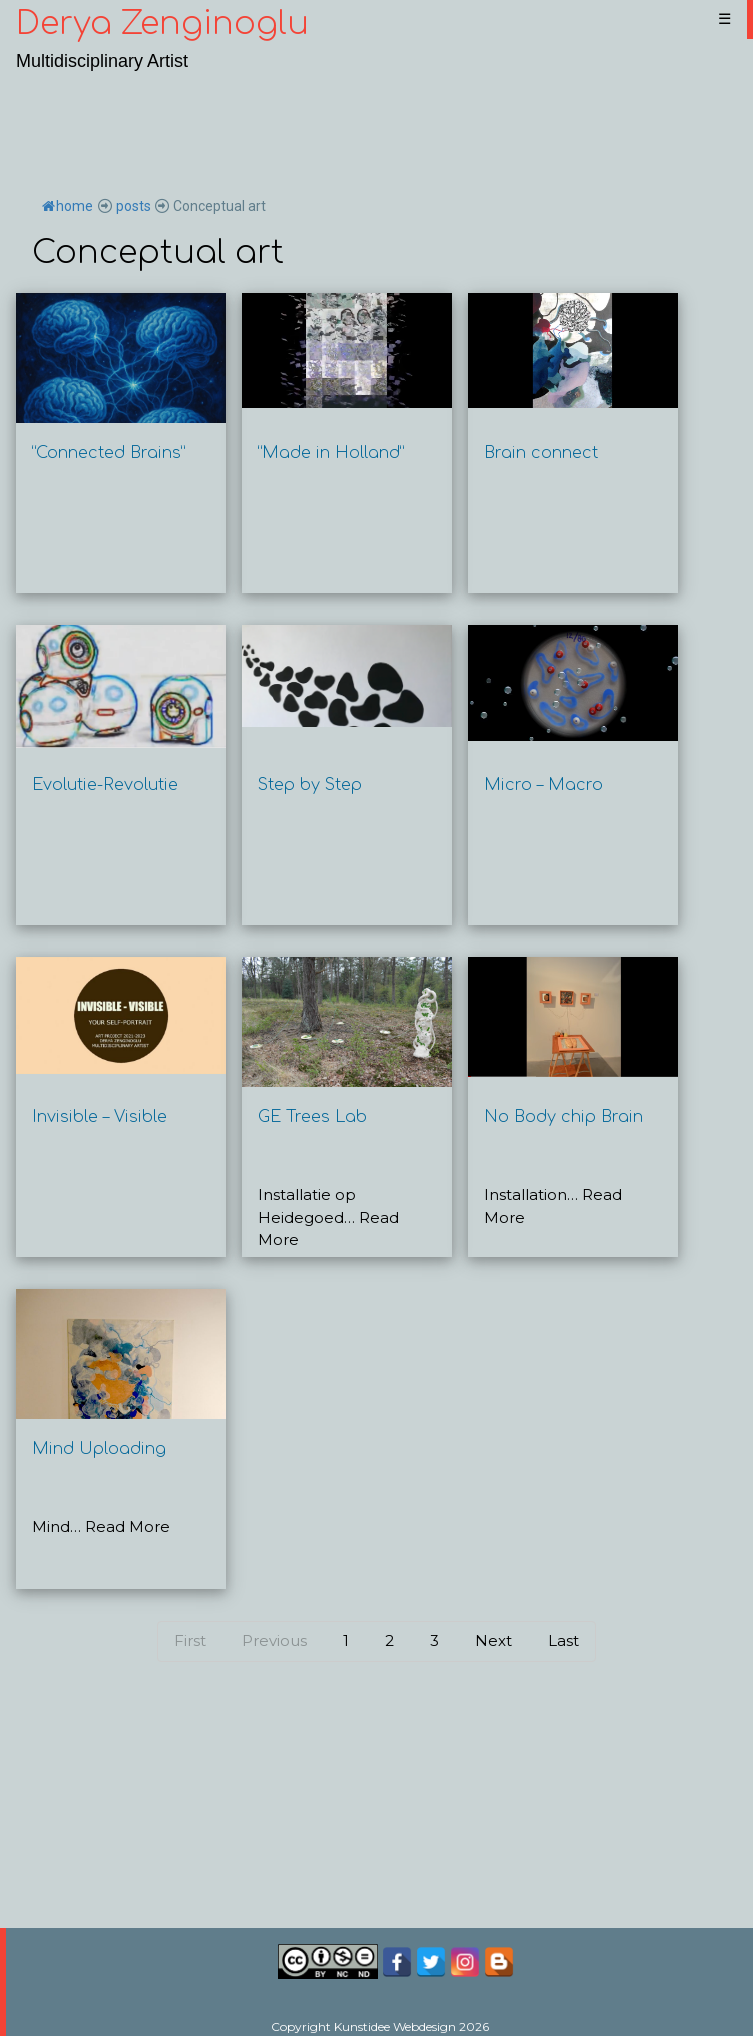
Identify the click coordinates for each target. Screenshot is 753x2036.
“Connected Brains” (108, 453)
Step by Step (310, 785)
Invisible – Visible (99, 1117)
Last (563, 1640)
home (67, 206)
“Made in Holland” (331, 453)
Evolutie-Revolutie (105, 785)
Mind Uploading (99, 1449)
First (190, 1640)
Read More (127, 1526)
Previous (274, 1640)
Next (493, 1640)
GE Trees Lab (312, 1117)
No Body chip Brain (563, 1117)
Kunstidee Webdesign (395, 2026)
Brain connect (541, 453)
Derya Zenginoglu (162, 23)
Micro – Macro (543, 785)
